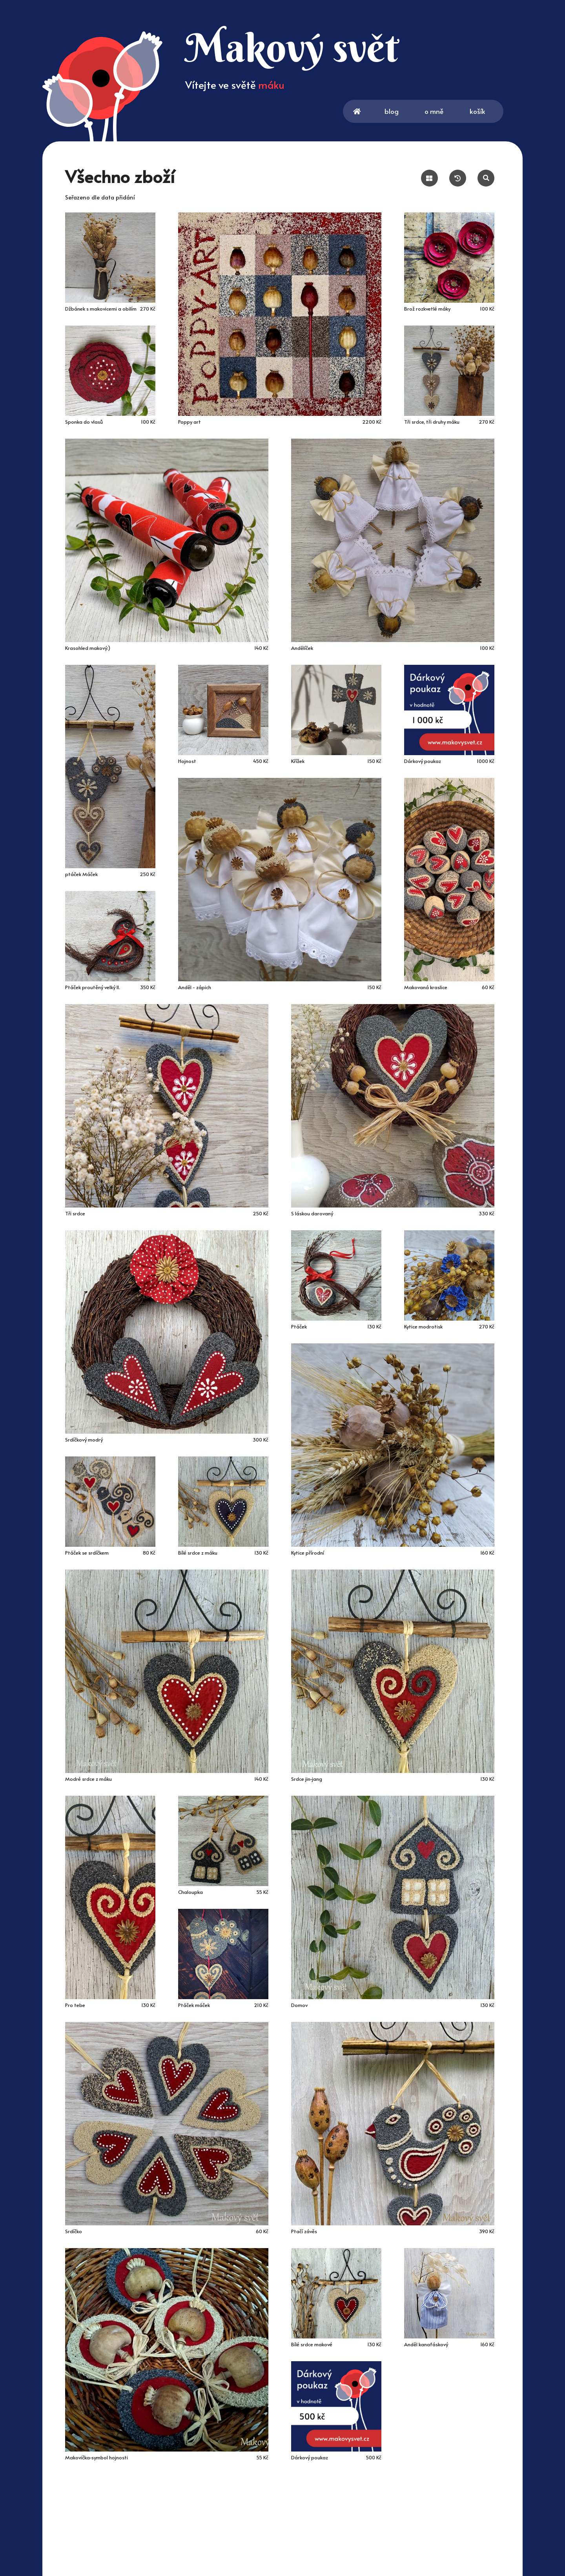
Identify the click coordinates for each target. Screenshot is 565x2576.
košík (486, 111)
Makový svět (291, 47)
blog (392, 111)
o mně (435, 111)
